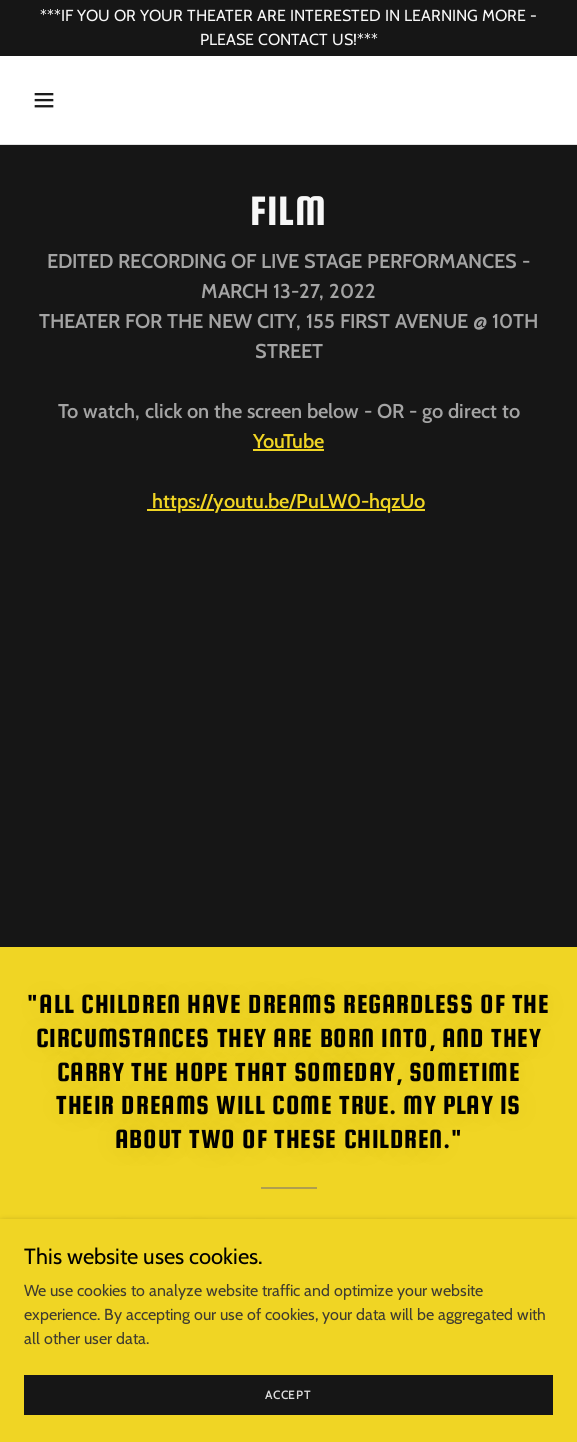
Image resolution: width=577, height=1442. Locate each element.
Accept (288, 1394)
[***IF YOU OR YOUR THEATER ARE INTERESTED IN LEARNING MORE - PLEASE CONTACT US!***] (288, 28)
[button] (63, 100)
